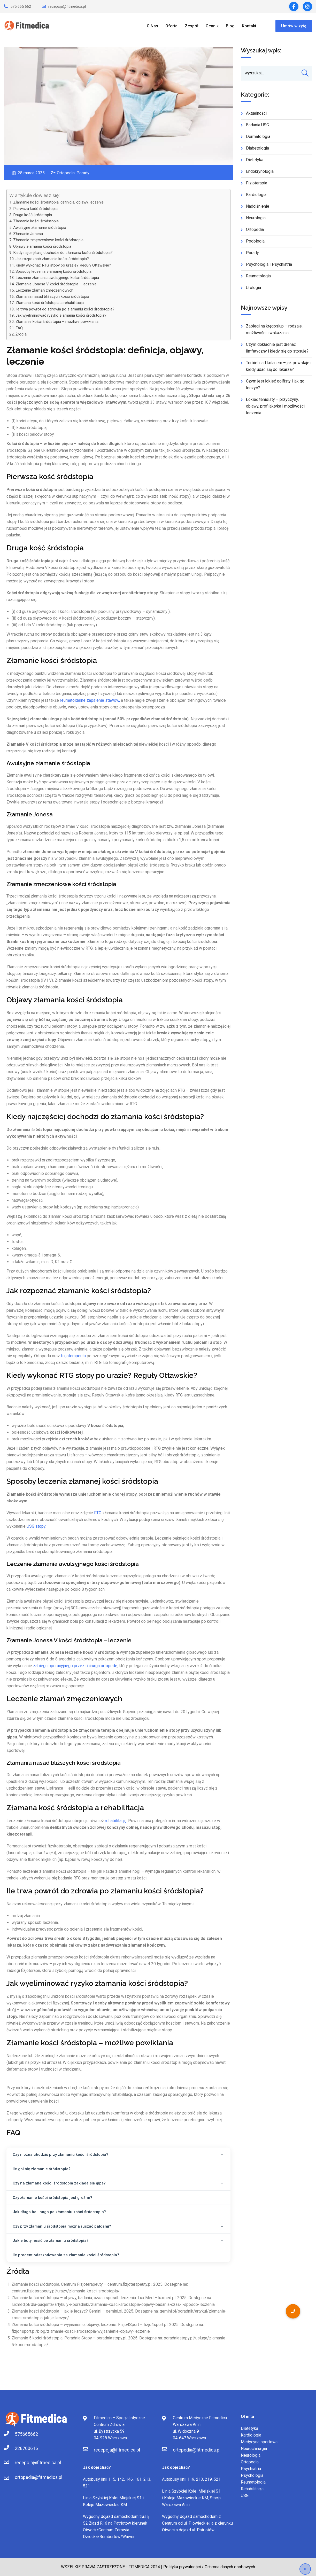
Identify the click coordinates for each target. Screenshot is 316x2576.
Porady (82, 172)
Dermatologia (258, 141)
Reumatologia (258, 280)
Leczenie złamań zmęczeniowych (44, 290)
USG (245, 2495)
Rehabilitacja (252, 2488)
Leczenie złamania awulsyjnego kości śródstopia (57, 277)
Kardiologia (256, 199)
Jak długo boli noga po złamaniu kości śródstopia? (59, 2212)
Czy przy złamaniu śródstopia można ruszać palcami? (62, 2226)
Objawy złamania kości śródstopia (42, 246)
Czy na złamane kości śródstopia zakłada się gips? (59, 2183)
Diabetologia (257, 153)
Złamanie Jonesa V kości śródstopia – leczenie (56, 284)
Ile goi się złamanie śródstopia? (42, 2169)
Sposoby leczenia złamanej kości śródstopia (53, 271)
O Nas (152, 26)
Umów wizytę (293, 26)
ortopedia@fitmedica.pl (38, 2477)
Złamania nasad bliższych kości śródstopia (52, 296)
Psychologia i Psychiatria (269, 269)
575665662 (20, 2434)
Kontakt (249, 26)
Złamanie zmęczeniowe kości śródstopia (48, 240)
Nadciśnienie (257, 211)
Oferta (171, 26)
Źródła (21, 334)
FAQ (19, 328)
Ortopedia (66, 172)
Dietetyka (254, 164)
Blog (230, 26)
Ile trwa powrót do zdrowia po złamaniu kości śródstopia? (65, 309)
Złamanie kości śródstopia (36, 221)
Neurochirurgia (254, 2448)
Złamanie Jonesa (28, 233)
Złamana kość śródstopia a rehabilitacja (50, 302)
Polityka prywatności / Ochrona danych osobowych (209, 2566)
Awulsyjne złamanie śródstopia (40, 227)
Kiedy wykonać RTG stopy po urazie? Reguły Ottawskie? (63, 265)
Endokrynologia (260, 176)
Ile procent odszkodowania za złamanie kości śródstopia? (66, 2255)
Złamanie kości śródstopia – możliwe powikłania (57, 321)
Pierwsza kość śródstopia (35, 208)
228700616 (20, 2448)
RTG (97, 1512)
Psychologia (252, 2475)
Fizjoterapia (256, 187)
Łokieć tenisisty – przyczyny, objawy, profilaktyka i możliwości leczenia (275, 411)
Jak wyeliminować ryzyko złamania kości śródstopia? (61, 315)
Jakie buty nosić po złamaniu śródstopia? (51, 2240)
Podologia (255, 246)
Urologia (253, 292)
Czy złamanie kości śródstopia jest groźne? (52, 2197)
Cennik (212, 26)
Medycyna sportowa (259, 2441)
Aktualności (256, 118)
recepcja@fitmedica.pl (67, 6)
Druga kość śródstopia (32, 215)
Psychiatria (251, 2468)
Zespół (191, 26)
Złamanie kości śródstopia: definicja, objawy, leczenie (58, 202)
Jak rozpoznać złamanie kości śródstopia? (52, 258)
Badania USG (257, 129)
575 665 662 (20, 6)
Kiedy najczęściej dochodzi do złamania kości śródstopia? (63, 252)
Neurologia (256, 222)
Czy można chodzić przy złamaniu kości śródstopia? (60, 2154)
